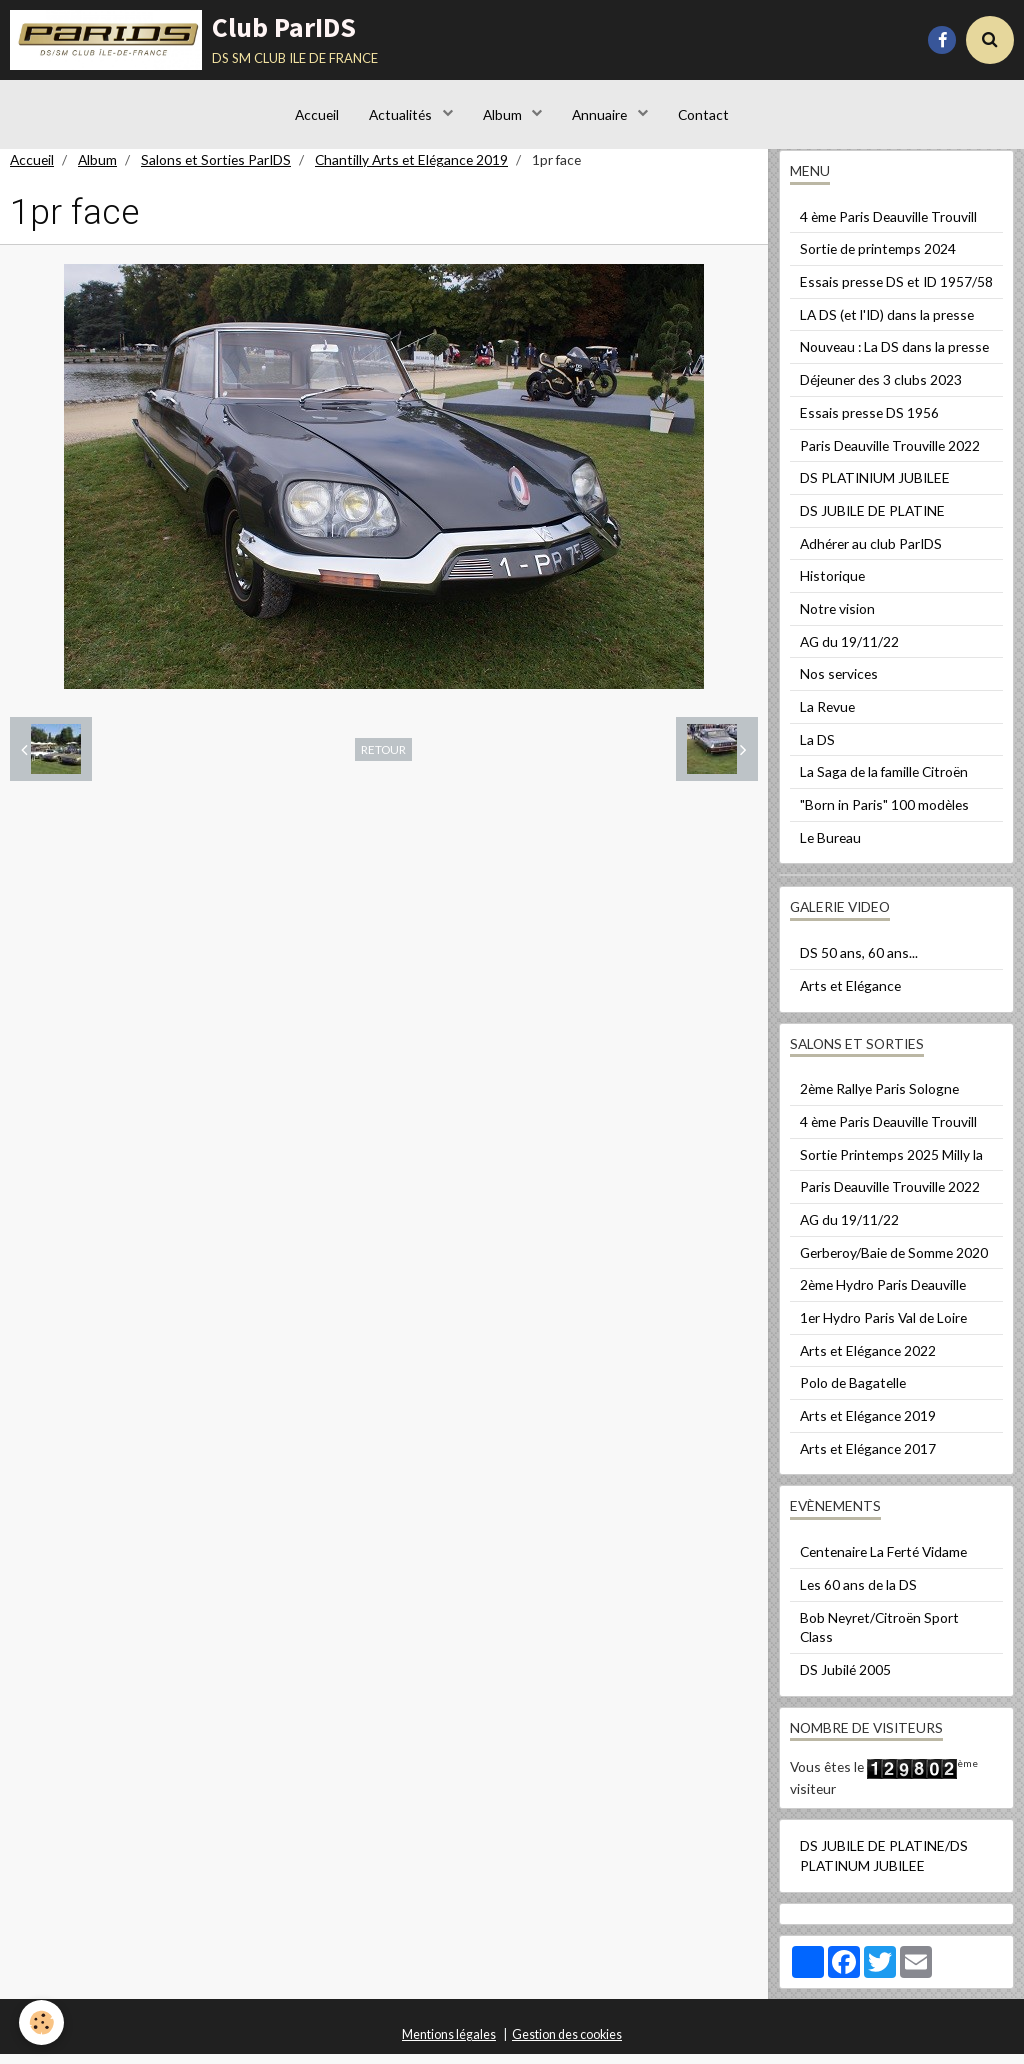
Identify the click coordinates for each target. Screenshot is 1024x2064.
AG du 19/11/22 (849, 651)
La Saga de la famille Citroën (884, 781)
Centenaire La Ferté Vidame (883, 1561)
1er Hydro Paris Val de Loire (883, 1327)
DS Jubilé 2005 (845, 1679)
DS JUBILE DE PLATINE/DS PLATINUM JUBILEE (884, 1865)
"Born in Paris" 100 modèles (884, 814)
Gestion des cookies (567, 2044)
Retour (383, 759)
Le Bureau (830, 847)
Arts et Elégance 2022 (868, 1360)
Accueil (317, 114)
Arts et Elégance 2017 (868, 1458)
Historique (832, 585)
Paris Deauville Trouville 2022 (890, 455)
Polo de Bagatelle (853, 1392)
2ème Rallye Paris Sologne (879, 1098)
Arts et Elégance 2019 (868, 1425)
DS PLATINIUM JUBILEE (875, 487)
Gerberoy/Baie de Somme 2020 (894, 1262)
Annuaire (601, 114)
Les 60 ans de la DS (858, 1594)
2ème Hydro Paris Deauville (883, 1294)
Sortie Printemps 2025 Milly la (891, 1164)
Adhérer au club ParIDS (871, 553)
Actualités (402, 114)
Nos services (839, 683)
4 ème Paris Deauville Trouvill (888, 226)
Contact (703, 114)
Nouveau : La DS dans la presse (894, 356)
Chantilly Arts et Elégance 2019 (411, 169)
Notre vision (837, 618)
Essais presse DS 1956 (869, 422)
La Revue (827, 716)
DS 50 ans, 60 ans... (859, 962)
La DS (817, 749)
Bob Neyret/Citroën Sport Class (879, 1637)
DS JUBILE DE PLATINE (872, 520)
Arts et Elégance (850, 995)
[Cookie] (42, 2022)
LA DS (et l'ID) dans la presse (887, 324)
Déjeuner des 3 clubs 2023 (881, 389)
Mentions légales (449, 2044)
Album (504, 114)
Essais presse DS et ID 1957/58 (896, 291)
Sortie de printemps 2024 (878, 258)
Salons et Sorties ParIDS (216, 169)
